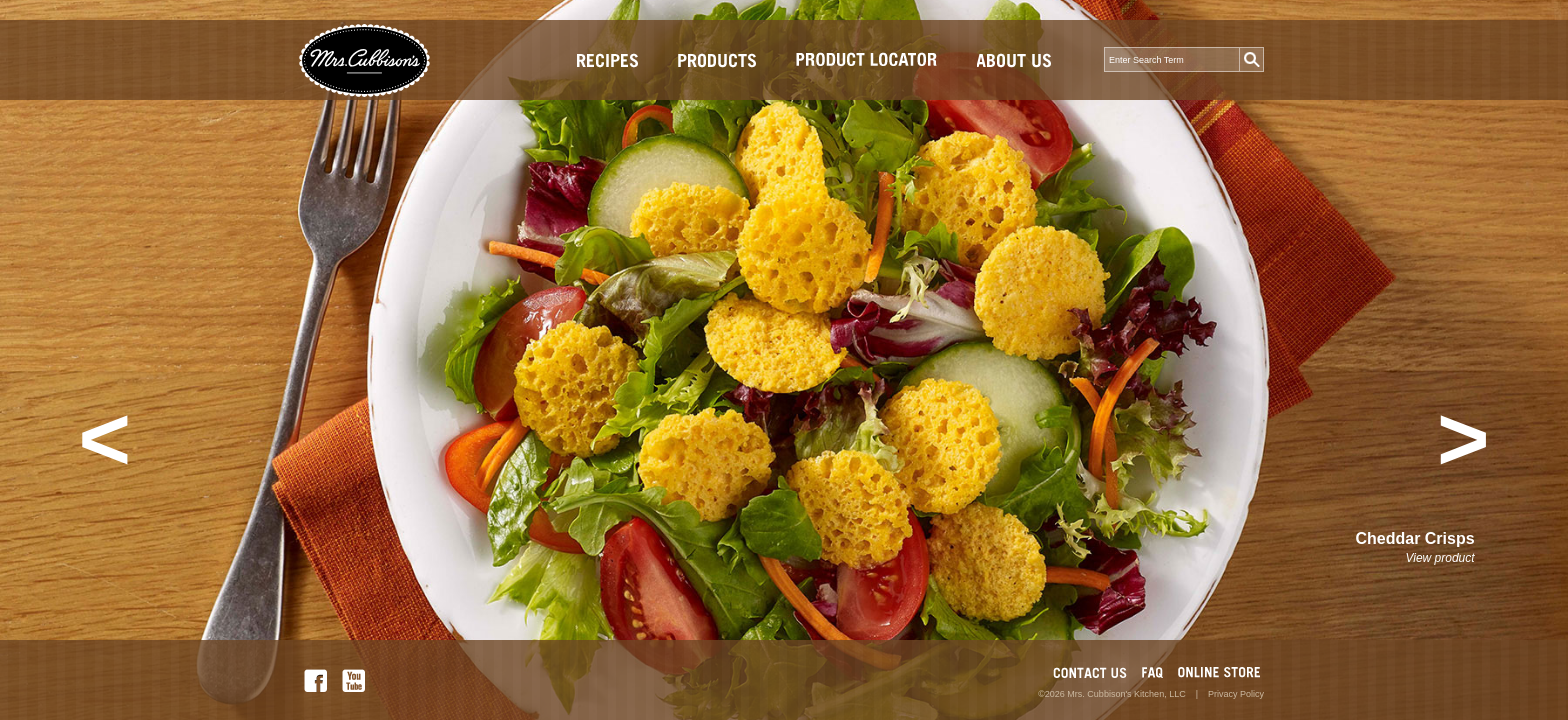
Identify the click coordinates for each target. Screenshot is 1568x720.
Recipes (607, 60)
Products (717, 60)
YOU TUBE (353, 680)
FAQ (1152, 672)
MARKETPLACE (1219, 672)
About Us (1014, 60)
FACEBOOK (315, 680)
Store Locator (866, 60)
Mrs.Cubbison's (373, 60)
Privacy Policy (1236, 694)
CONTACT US (1090, 672)
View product (1439, 558)
